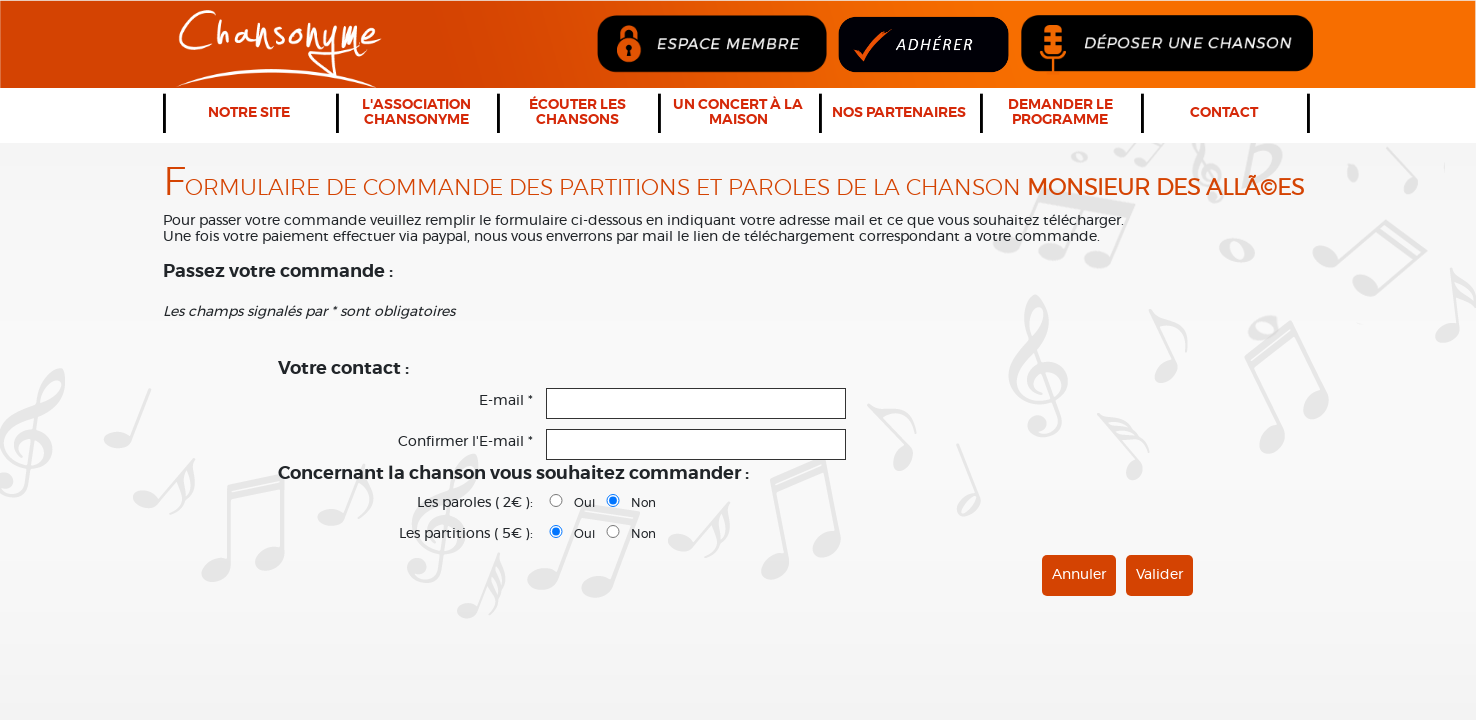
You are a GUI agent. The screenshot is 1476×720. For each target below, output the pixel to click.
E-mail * (506, 401)
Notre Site (249, 113)
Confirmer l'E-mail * (465, 442)
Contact (1224, 113)
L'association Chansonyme (416, 112)
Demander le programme (1060, 112)
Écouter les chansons (577, 112)
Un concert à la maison (738, 112)
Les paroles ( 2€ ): (475, 503)
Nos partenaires (899, 113)
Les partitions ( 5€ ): (466, 534)
